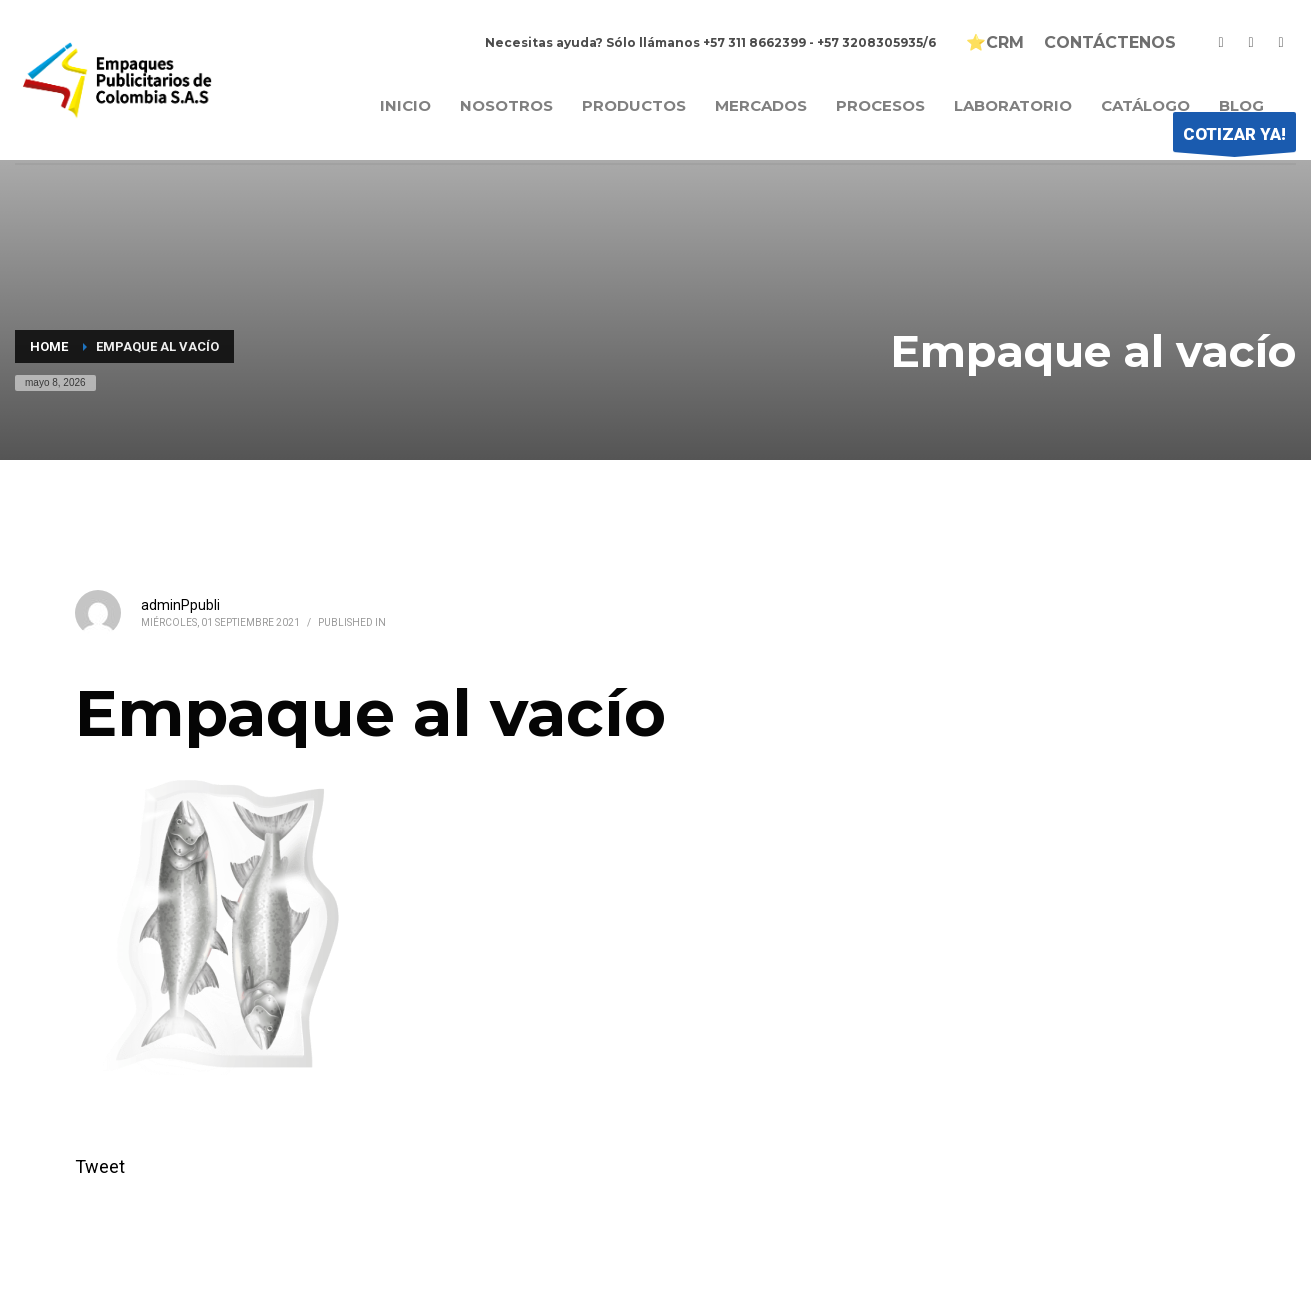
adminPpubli (180, 605)
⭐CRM (995, 43)
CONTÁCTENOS (1110, 43)
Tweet (100, 1166)
